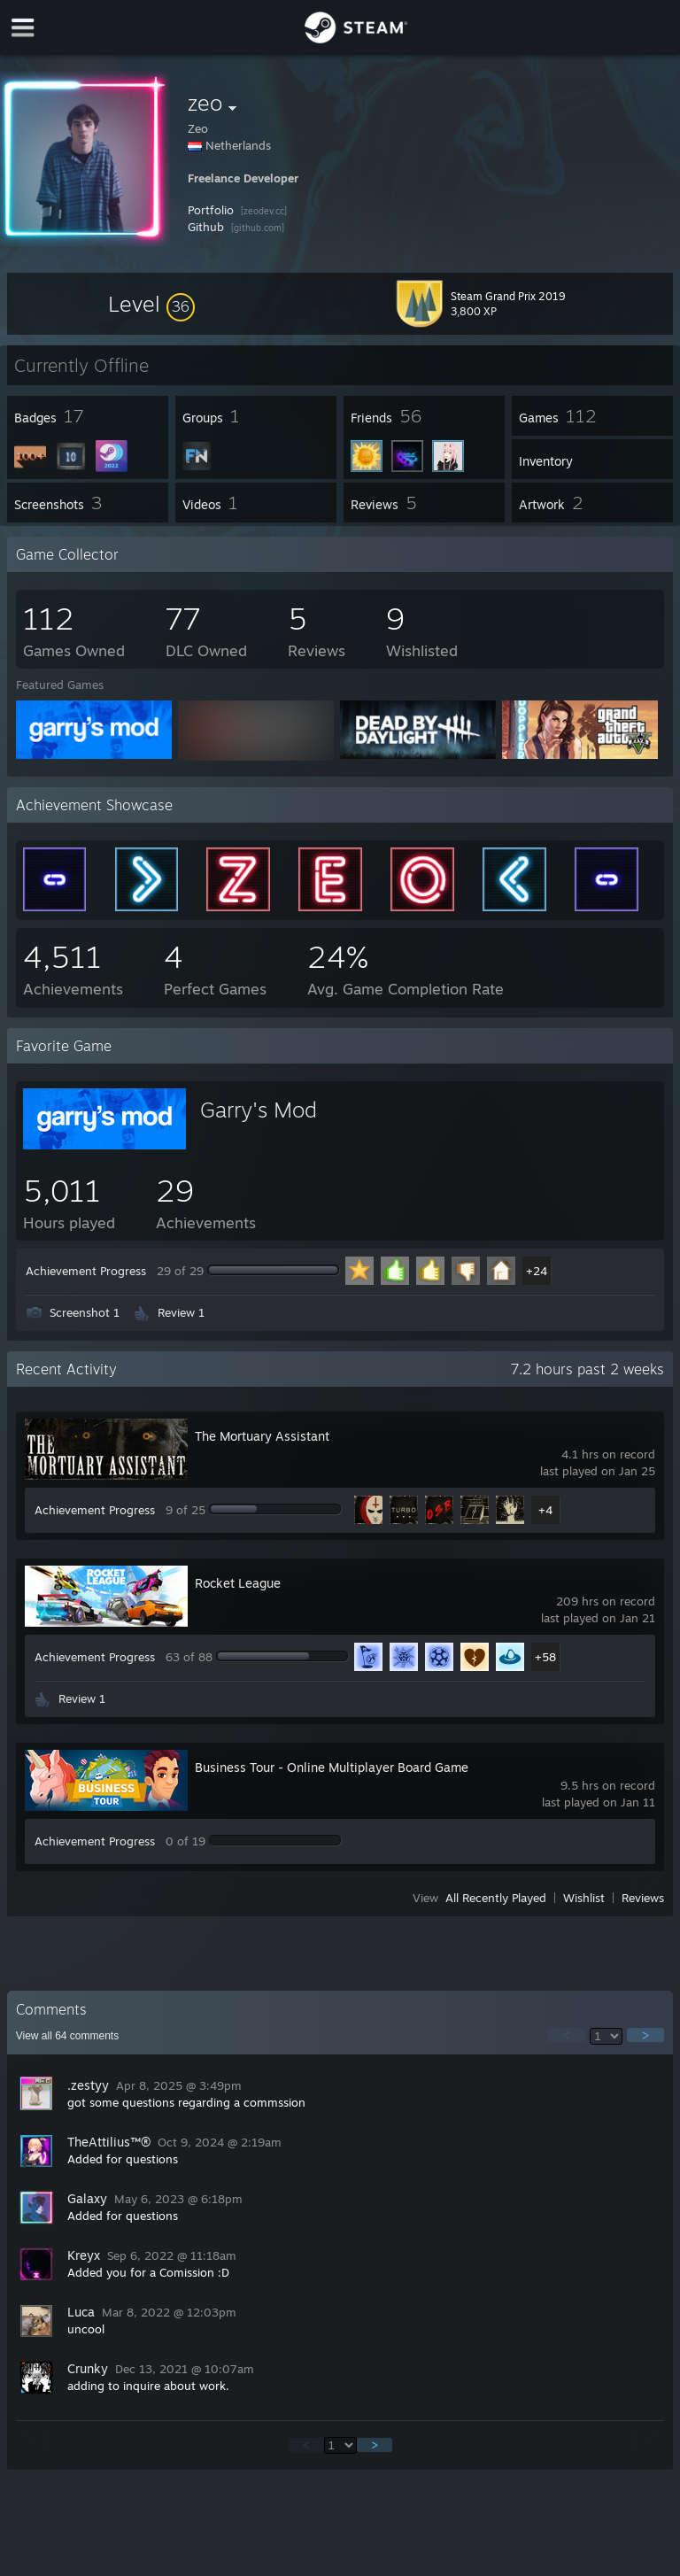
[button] (151, 303)
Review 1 (181, 1312)
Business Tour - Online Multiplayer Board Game (331, 1767)
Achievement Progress (86, 1271)
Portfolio (211, 210)
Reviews (643, 1898)
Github (206, 227)
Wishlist (584, 1898)
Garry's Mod (258, 1109)
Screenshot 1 (85, 1312)
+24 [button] (536, 1271)
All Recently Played (495, 1898)
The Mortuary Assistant (262, 1435)
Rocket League (238, 1582)
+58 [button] (545, 1657)
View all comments (68, 2036)
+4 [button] (545, 1510)
